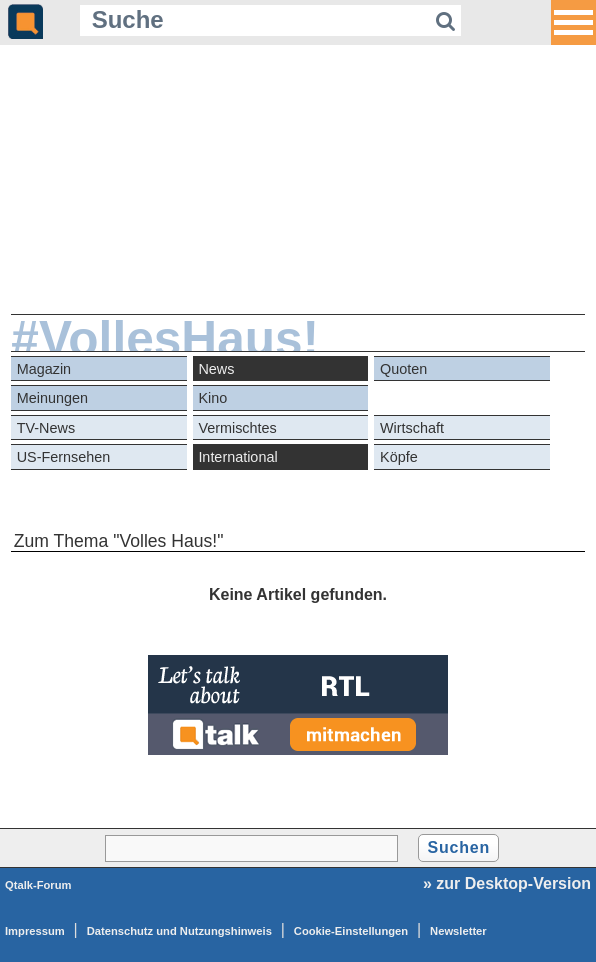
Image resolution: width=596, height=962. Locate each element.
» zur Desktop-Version (507, 883)
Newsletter (458, 931)
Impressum (35, 931)
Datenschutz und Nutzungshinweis (179, 931)
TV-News (46, 428)
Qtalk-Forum (38, 885)
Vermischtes (237, 428)
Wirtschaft (412, 428)
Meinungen (52, 398)
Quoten (403, 369)
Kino (212, 398)
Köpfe (399, 457)
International (237, 457)
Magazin (44, 369)
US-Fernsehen (64, 457)
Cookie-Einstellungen (351, 931)
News (216, 369)
